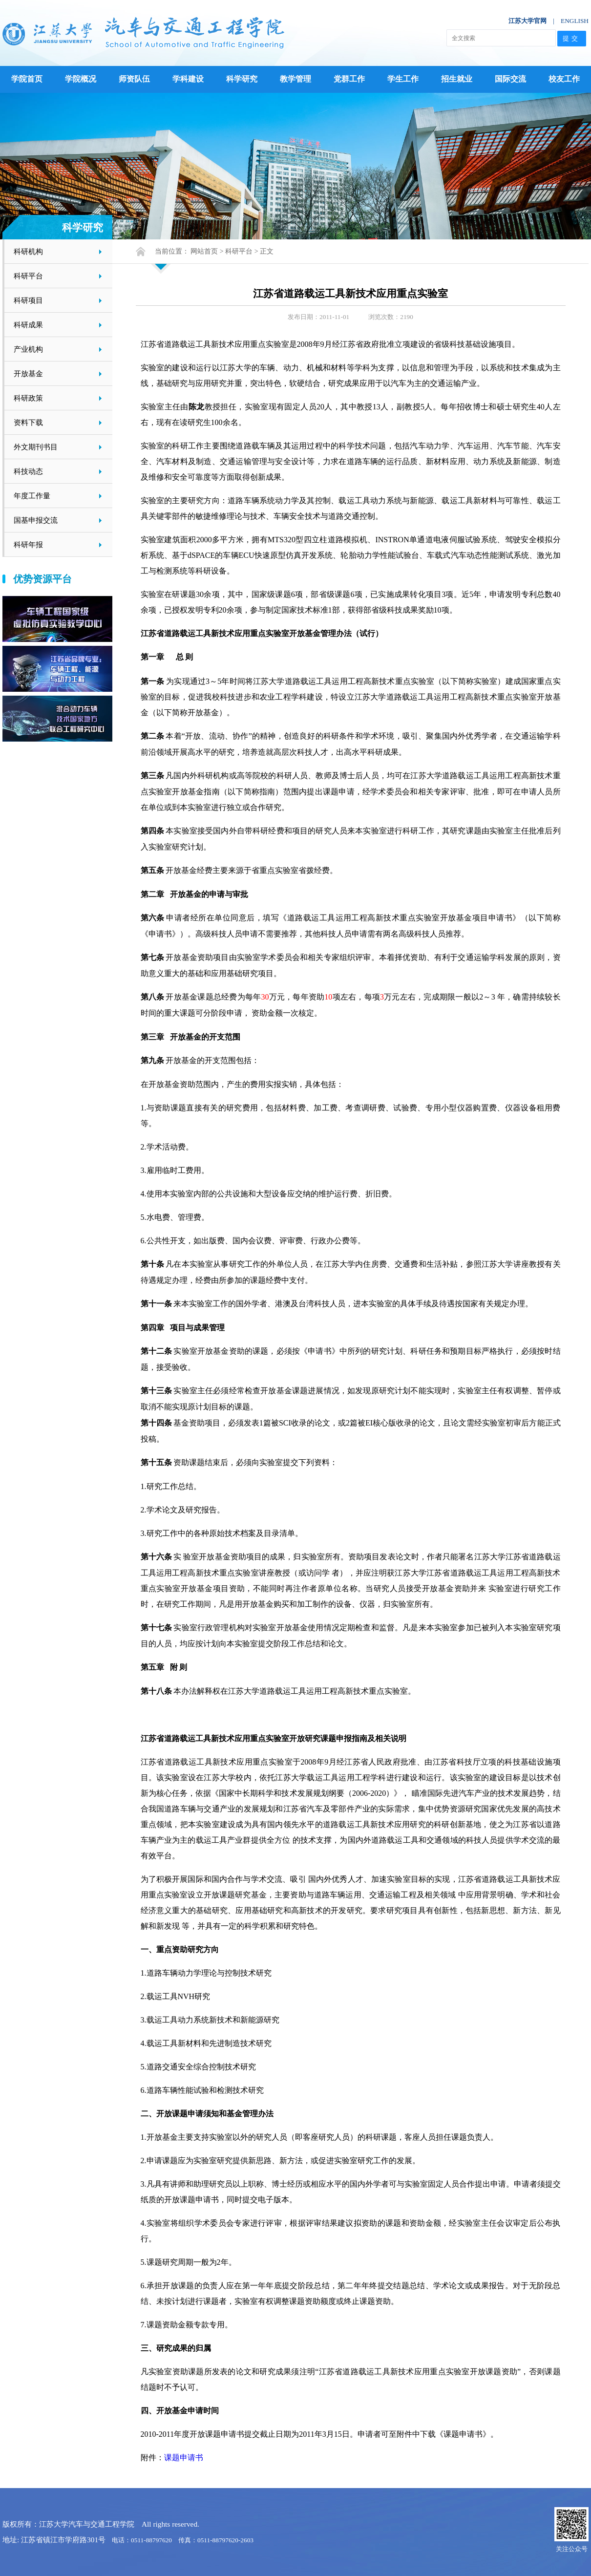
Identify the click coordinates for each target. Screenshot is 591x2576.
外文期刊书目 (36, 447)
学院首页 (26, 79)
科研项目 (28, 300)
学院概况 (80, 79)
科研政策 (28, 398)
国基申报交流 (36, 520)
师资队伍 (134, 79)
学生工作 (403, 79)
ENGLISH (575, 20)
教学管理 (295, 79)
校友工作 (564, 79)
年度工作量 (32, 495)
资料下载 (28, 422)
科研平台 (28, 276)
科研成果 (28, 324)
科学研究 (241, 79)
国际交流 (510, 79)
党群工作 (349, 79)
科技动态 (28, 471)
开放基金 (28, 373)
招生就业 (456, 79)
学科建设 (188, 79)
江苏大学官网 (527, 20)
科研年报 (28, 544)
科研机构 (28, 251)
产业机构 (28, 349)
